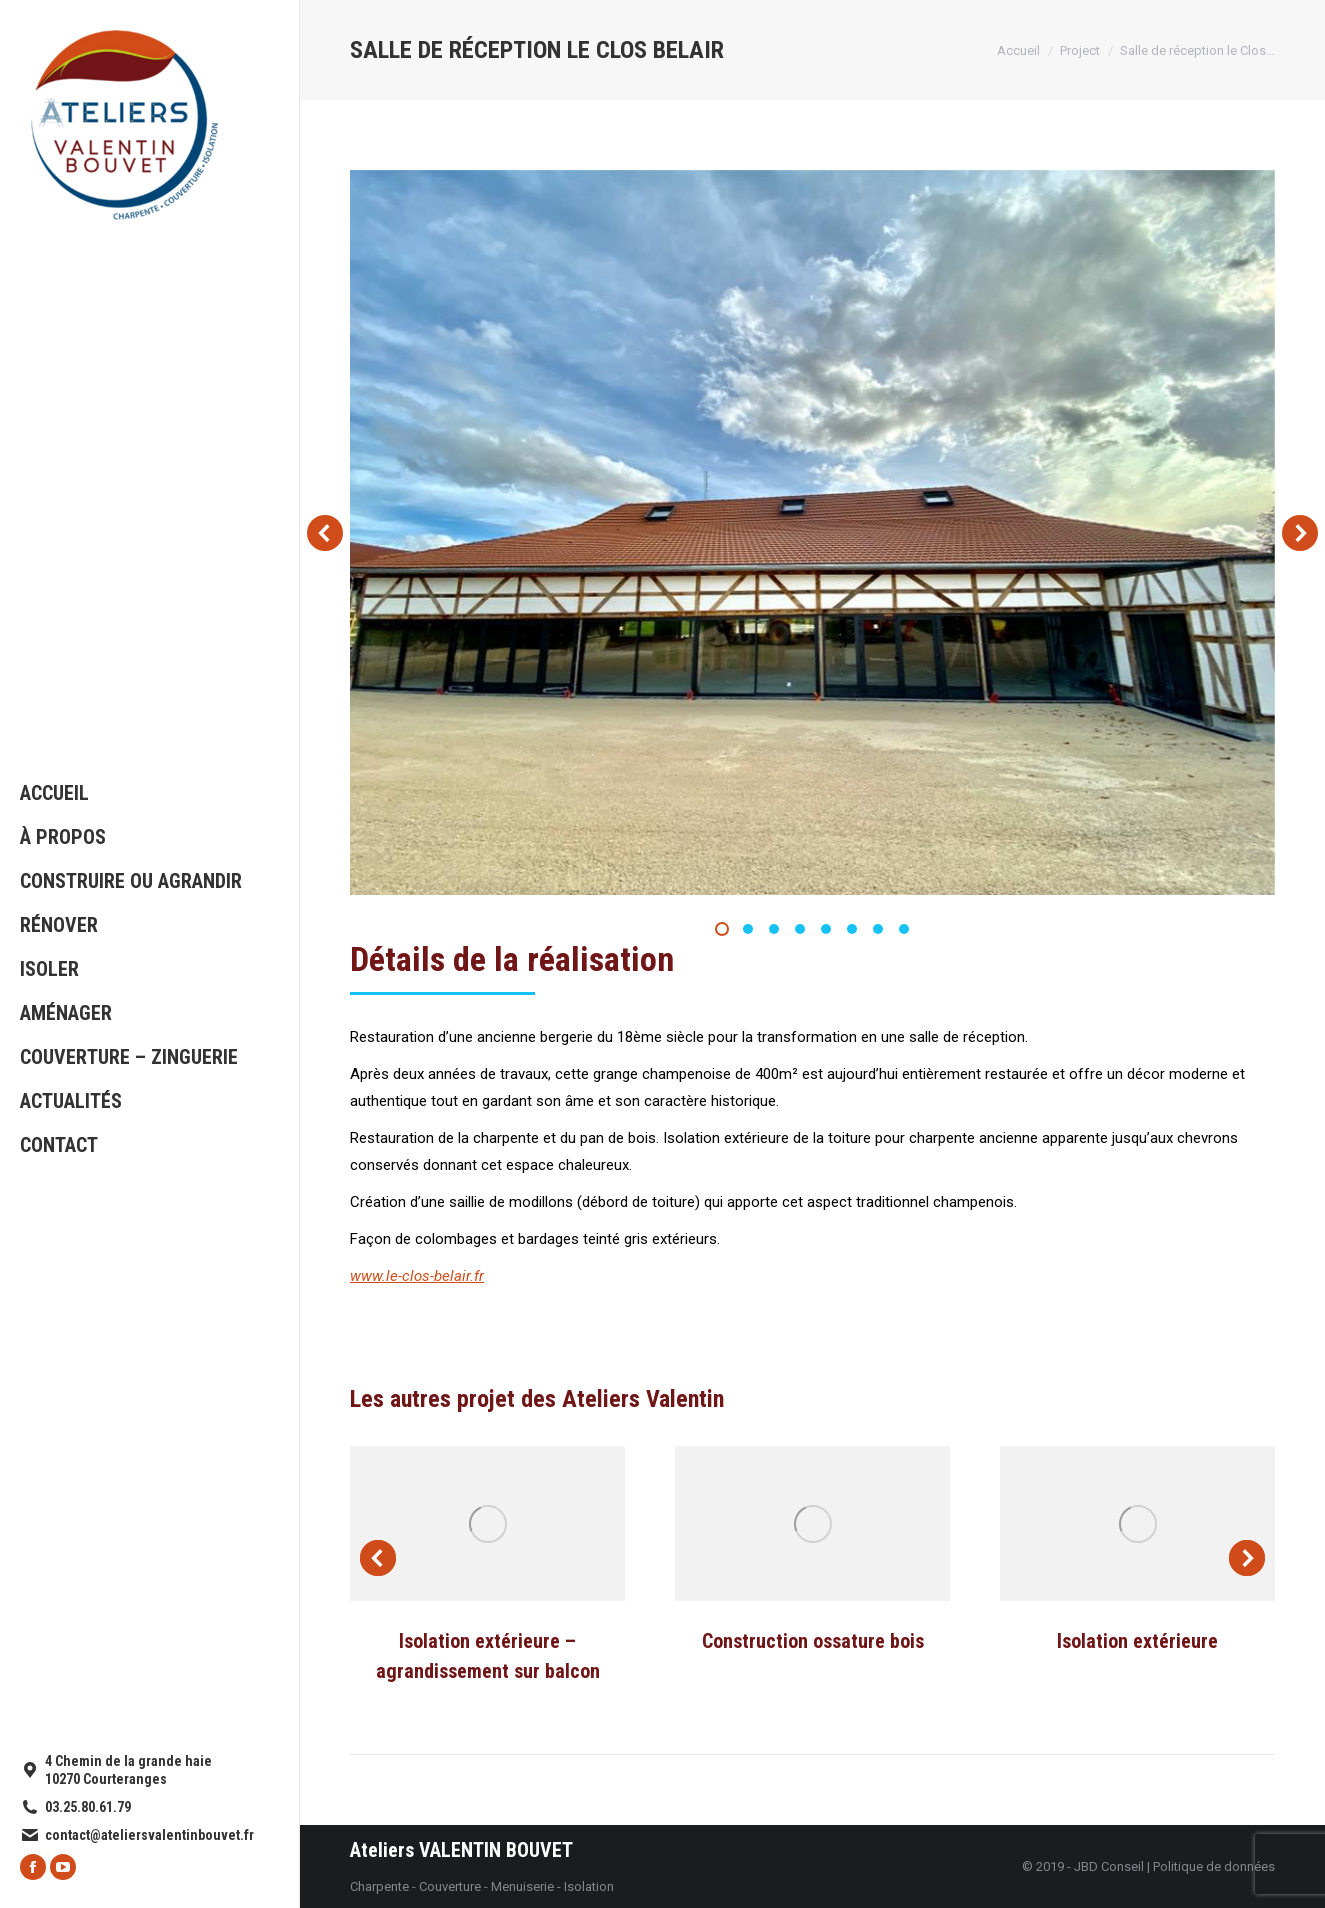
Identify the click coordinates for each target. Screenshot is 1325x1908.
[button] (722, 929)
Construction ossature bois (813, 1641)
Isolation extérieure (1137, 1641)
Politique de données (1214, 1866)
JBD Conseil (1109, 1866)
